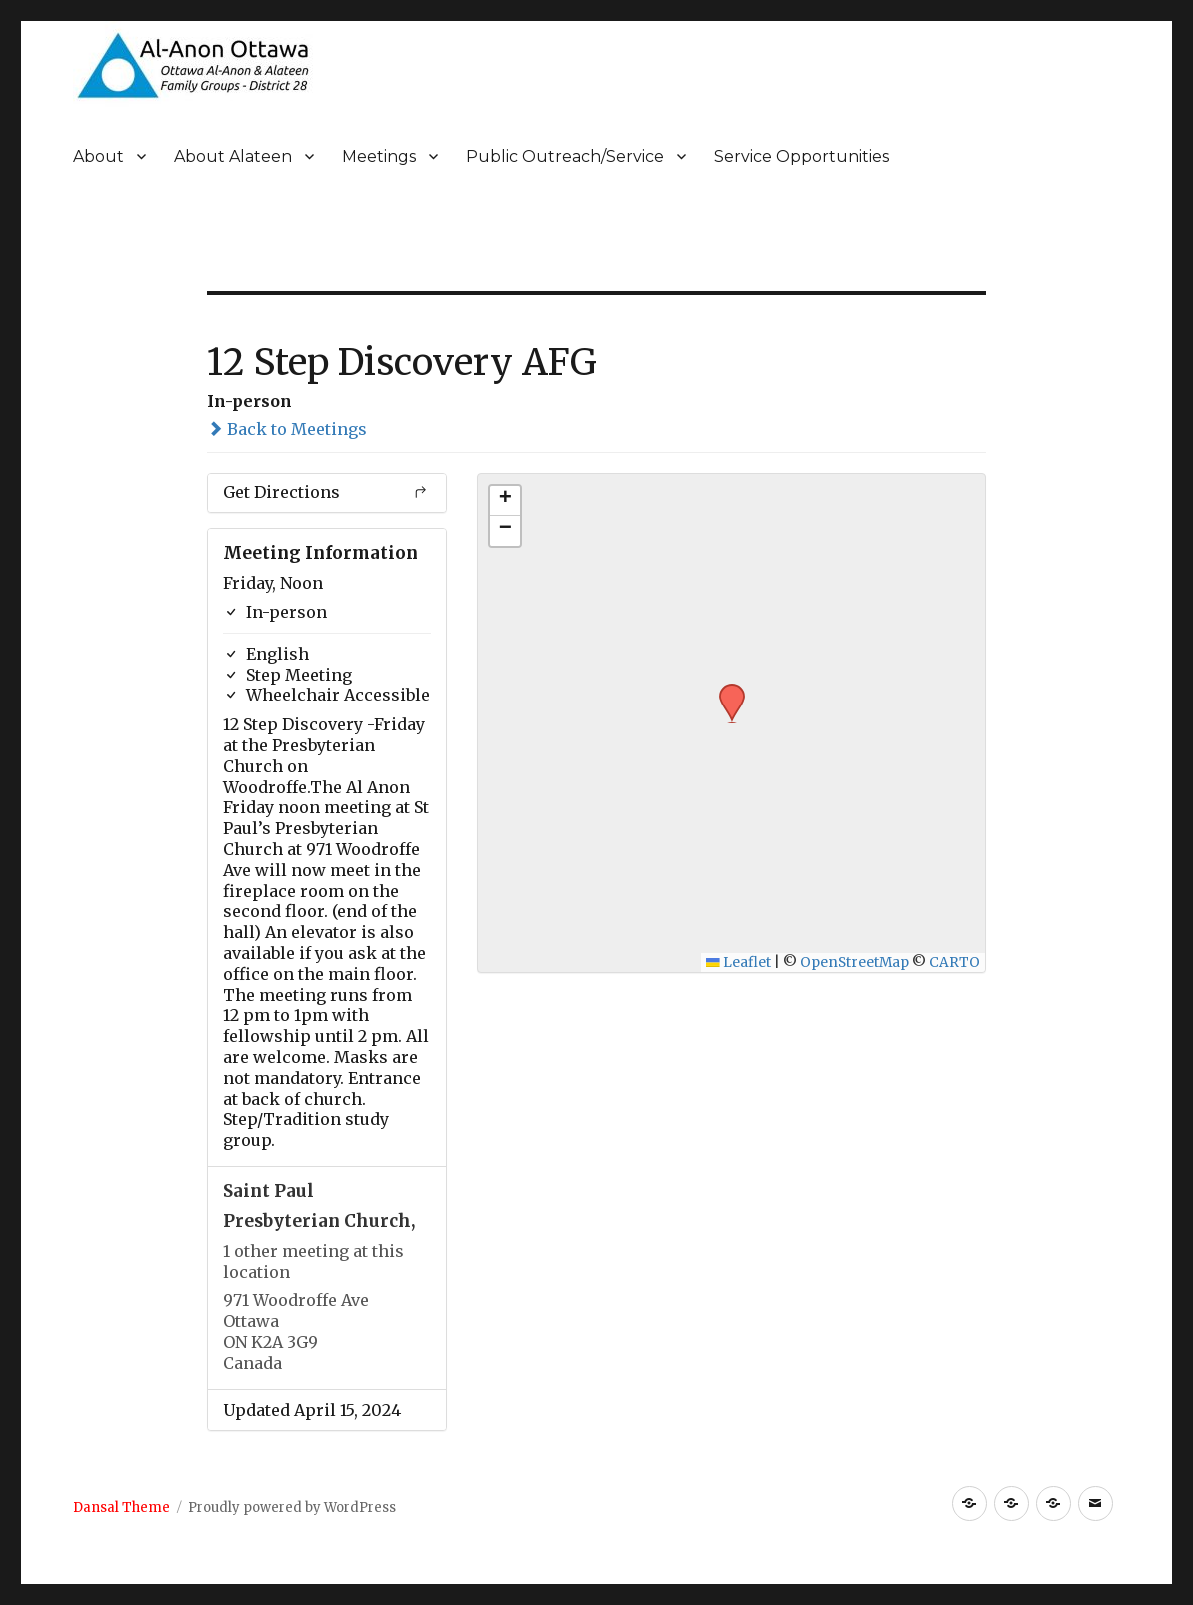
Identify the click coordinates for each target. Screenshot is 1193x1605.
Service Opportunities (801, 156)
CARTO (954, 962)
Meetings (379, 156)
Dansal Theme (121, 1507)
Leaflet (738, 962)
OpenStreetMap (854, 962)
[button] (725, 690)
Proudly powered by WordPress (292, 1507)
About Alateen (233, 156)
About (98, 156)
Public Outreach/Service (565, 156)
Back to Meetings (287, 429)
